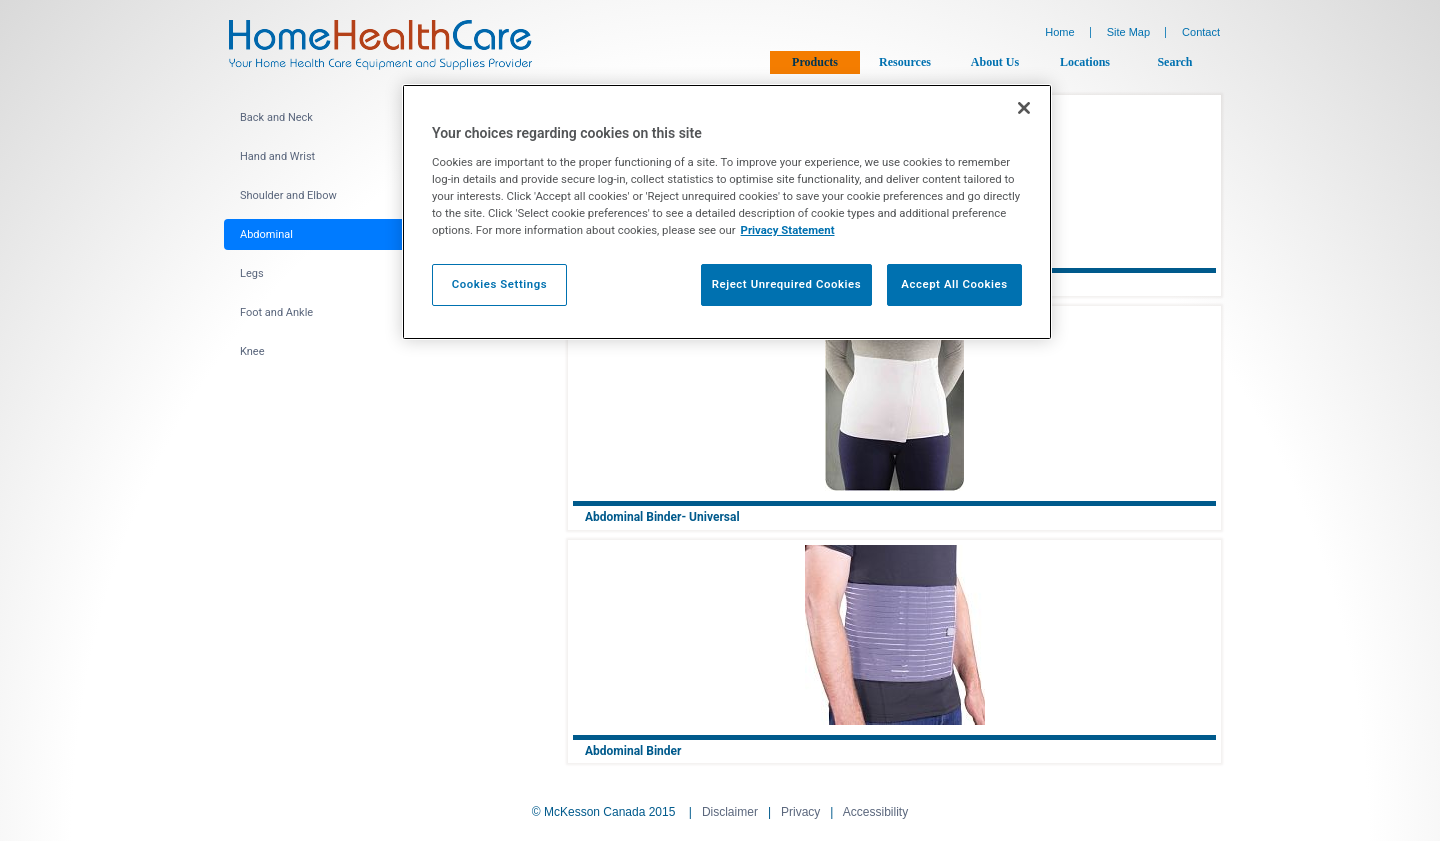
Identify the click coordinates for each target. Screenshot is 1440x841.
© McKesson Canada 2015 (604, 812)
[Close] (1024, 108)
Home (1059, 32)
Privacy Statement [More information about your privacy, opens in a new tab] (788, 230)
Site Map (1128, 32)
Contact (1201, 32)
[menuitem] (378, 117)
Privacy (800, 812)
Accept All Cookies (954, 284)
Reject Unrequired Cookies (786, 284)
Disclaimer (730, 812)
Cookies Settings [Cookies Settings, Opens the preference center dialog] (500, 284)
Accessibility (875, 812)
